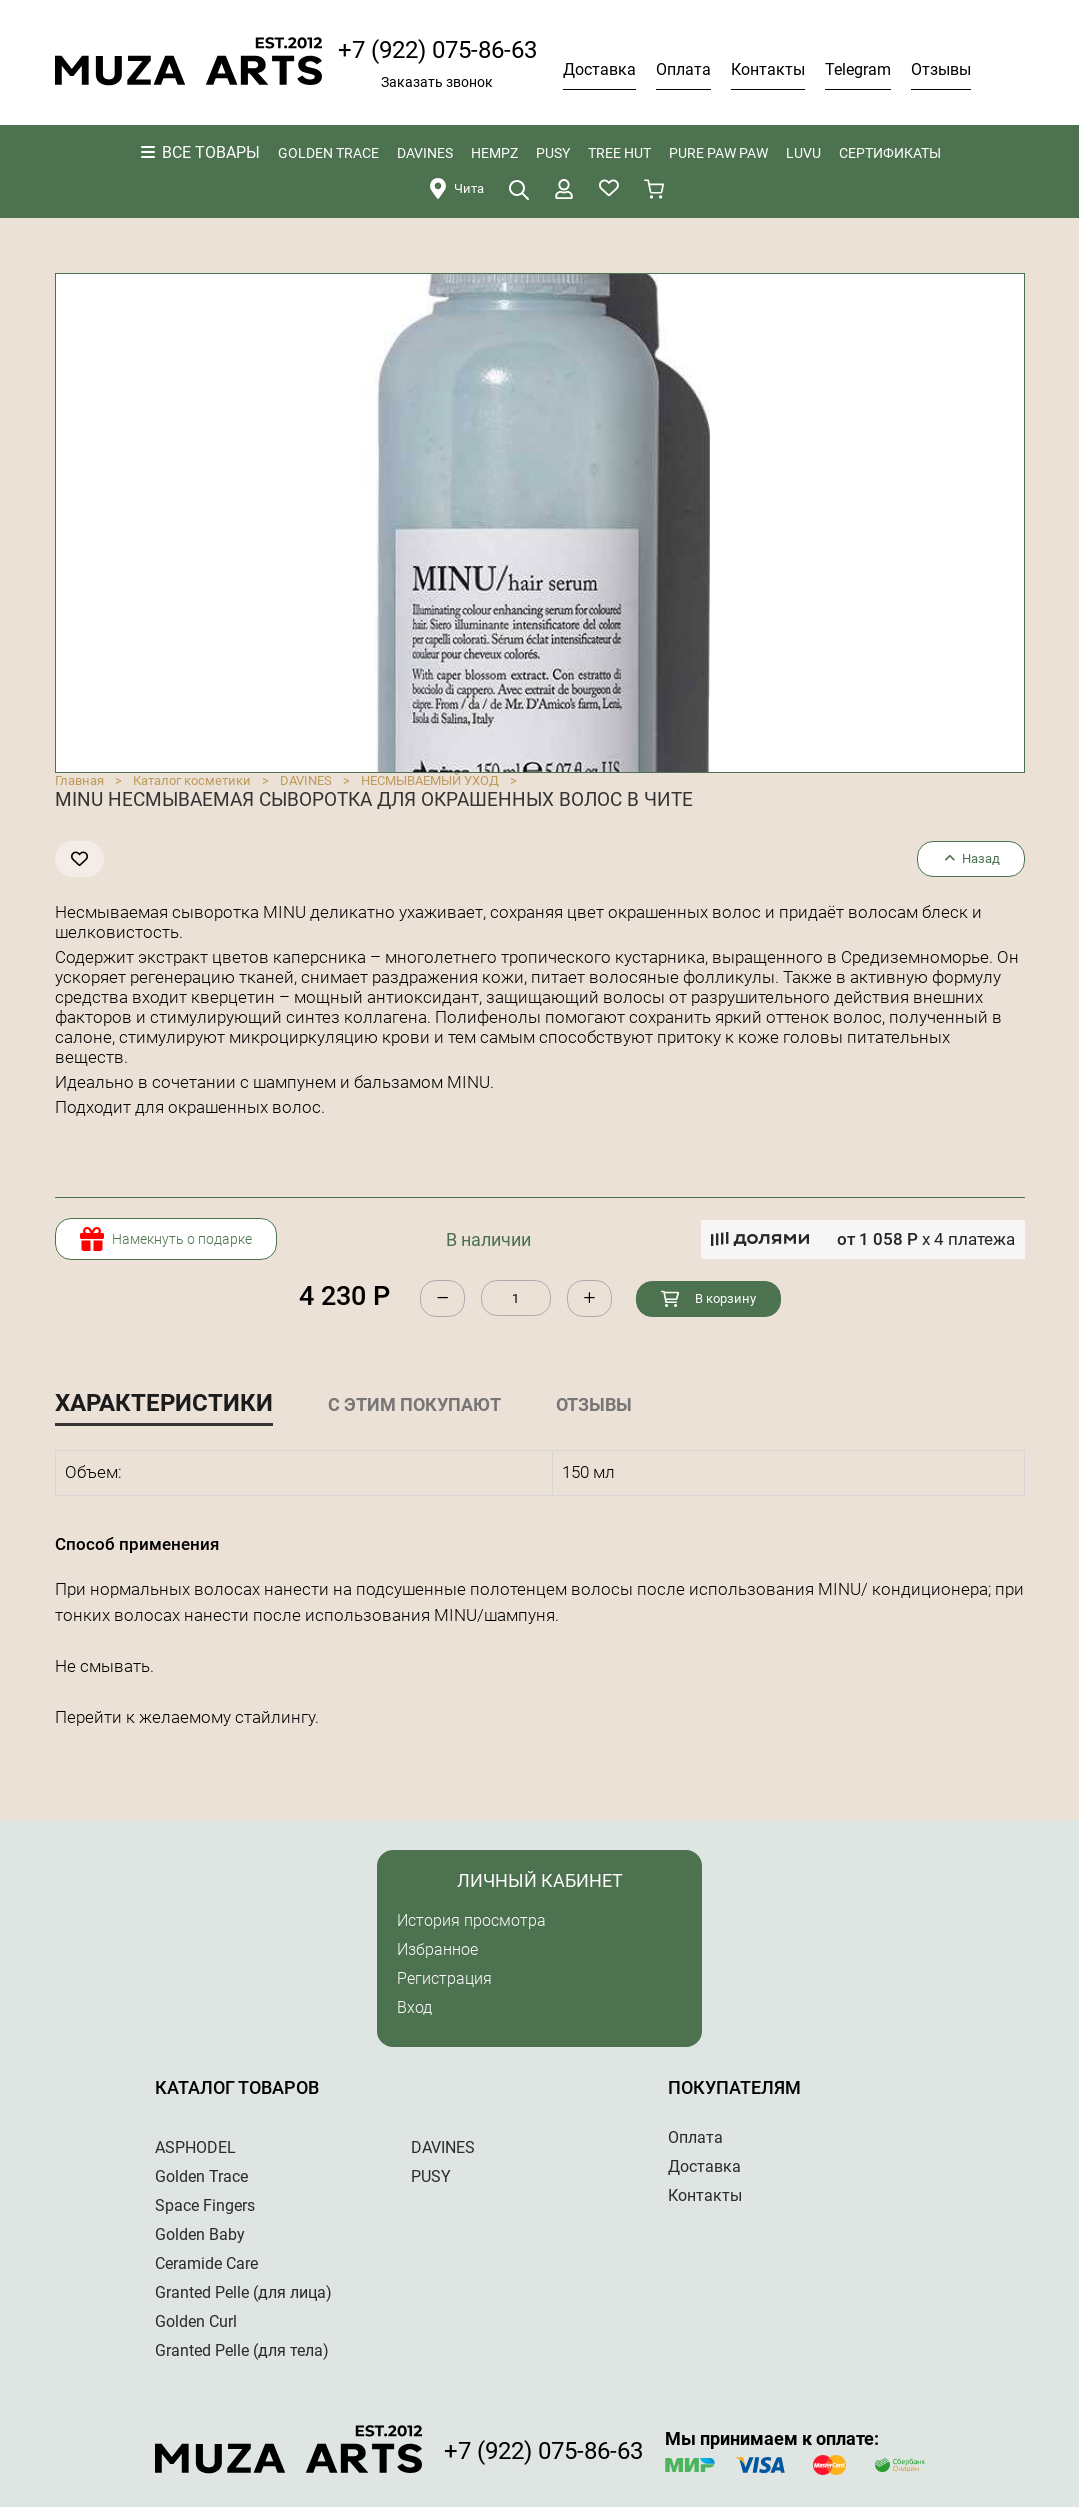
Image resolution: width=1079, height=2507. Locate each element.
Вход (414, 2007)
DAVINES (306, 780)
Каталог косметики (192, 780)
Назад (970, 858)
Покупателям (734, 2087)
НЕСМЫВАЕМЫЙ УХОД (430, 780)
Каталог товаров (237, 2087)
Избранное (437, 1949)
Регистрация (444, 1978)
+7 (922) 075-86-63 (437, 50)
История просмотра (471, 1920)
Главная (79, 780)
